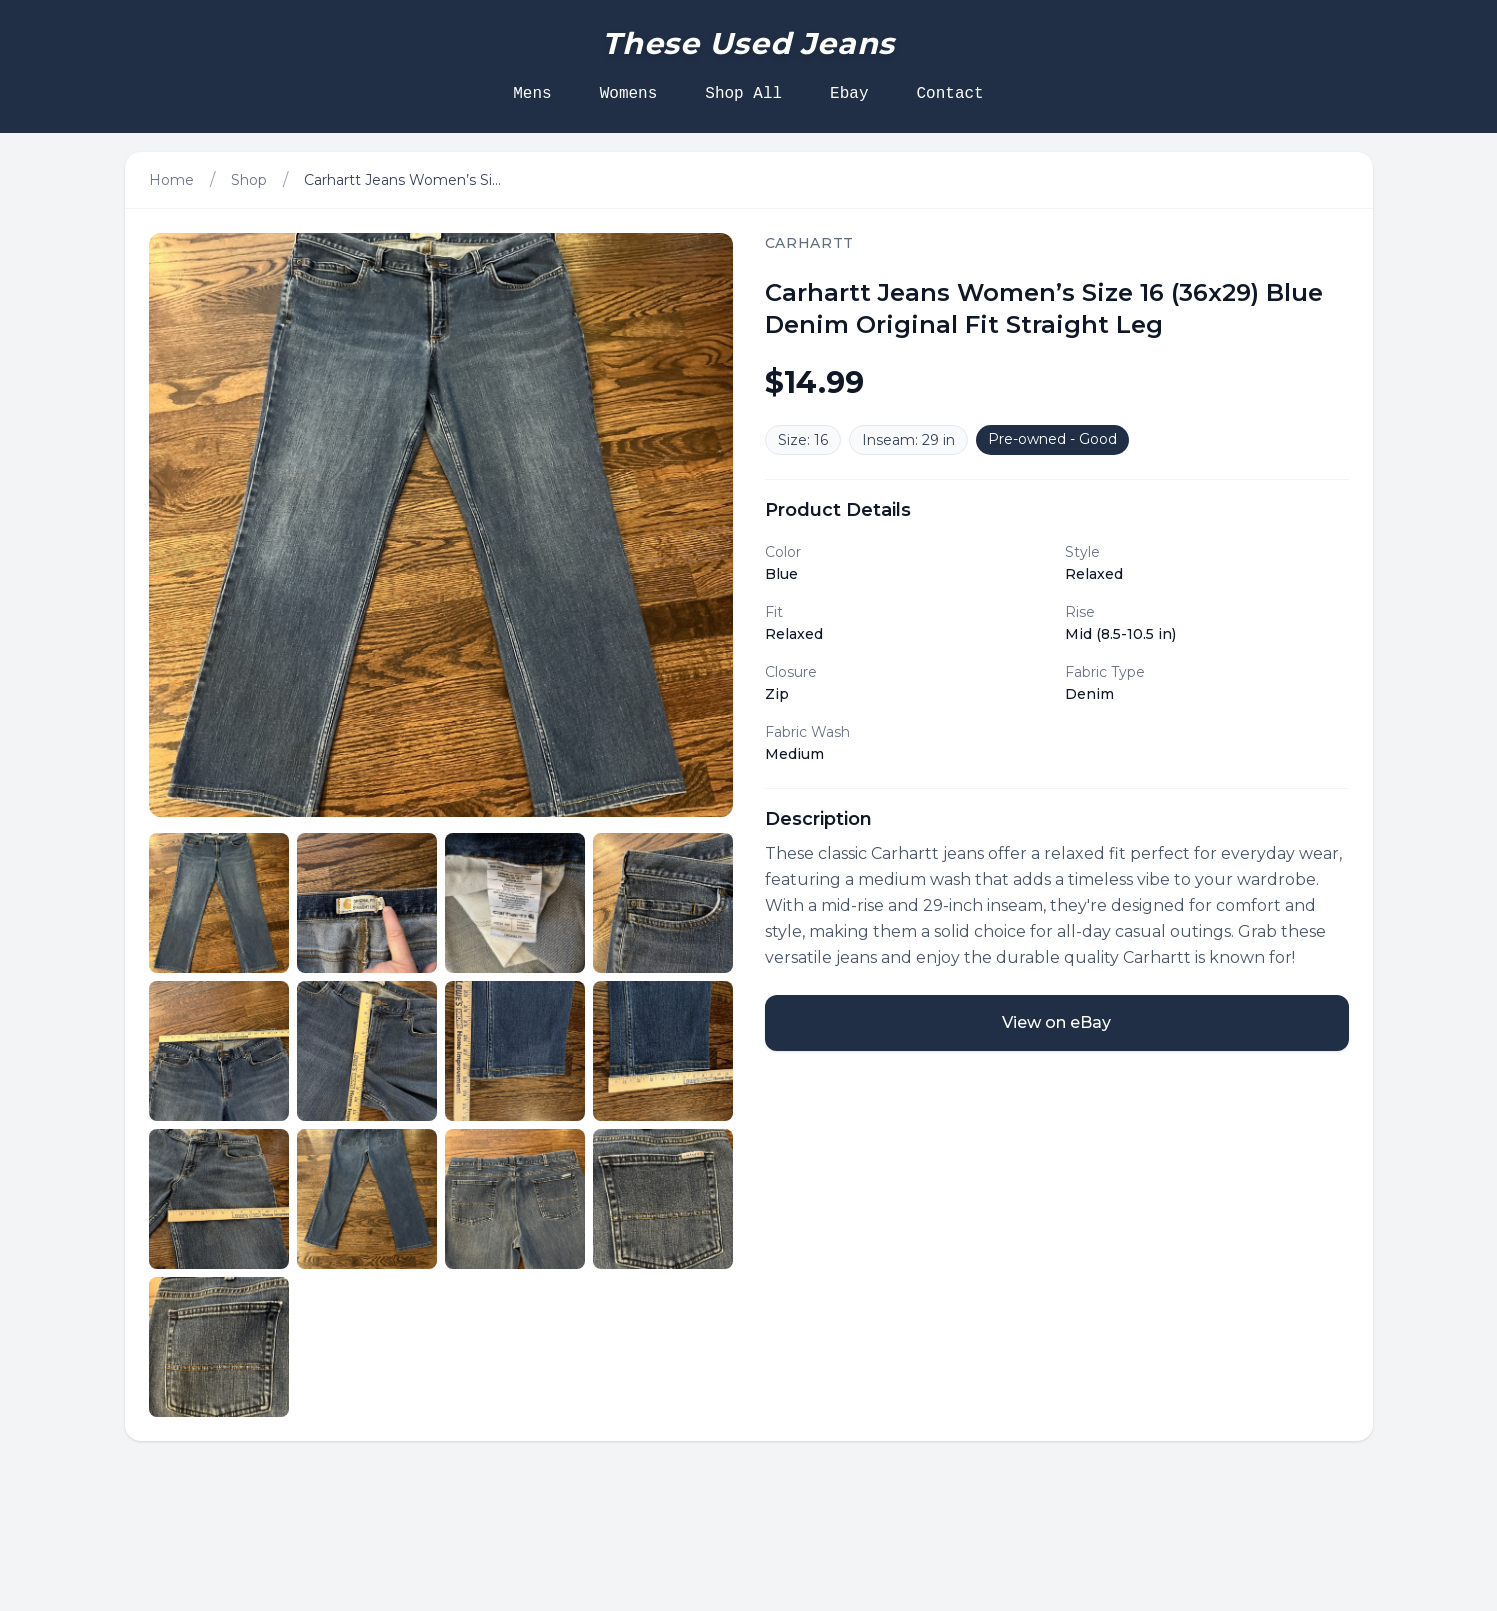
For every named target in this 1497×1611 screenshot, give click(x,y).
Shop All (743, 94)
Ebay (849, 94)
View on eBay (1056, 1022)
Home (171, 180)
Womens (629, 94)
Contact (950, 94)
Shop (249, 180)
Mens (532, 94)
